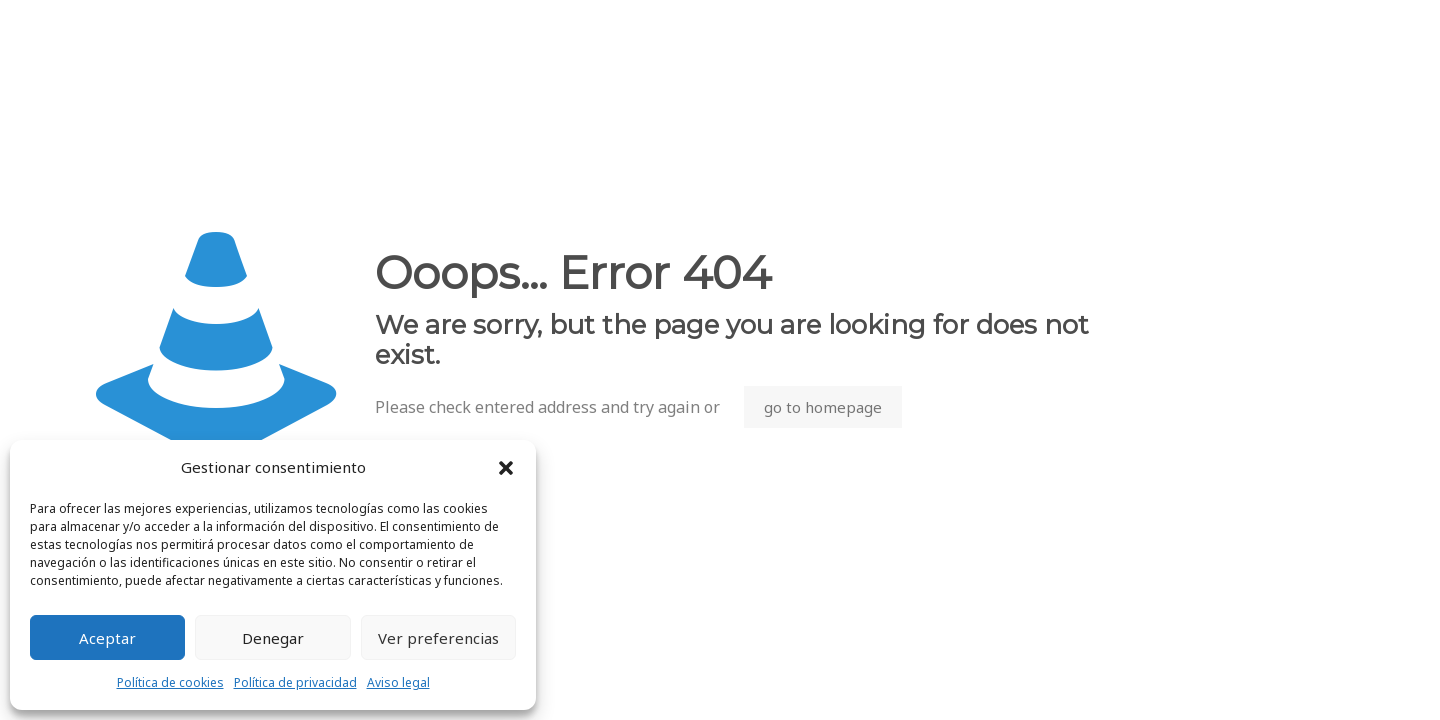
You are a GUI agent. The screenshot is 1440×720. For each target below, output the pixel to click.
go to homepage (823, 407)
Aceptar (107, 638)
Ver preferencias (438, 638)
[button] (506, 468)
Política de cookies (170, 682)
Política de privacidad (295, 682)
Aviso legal (398, 682)
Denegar (273, 638)
